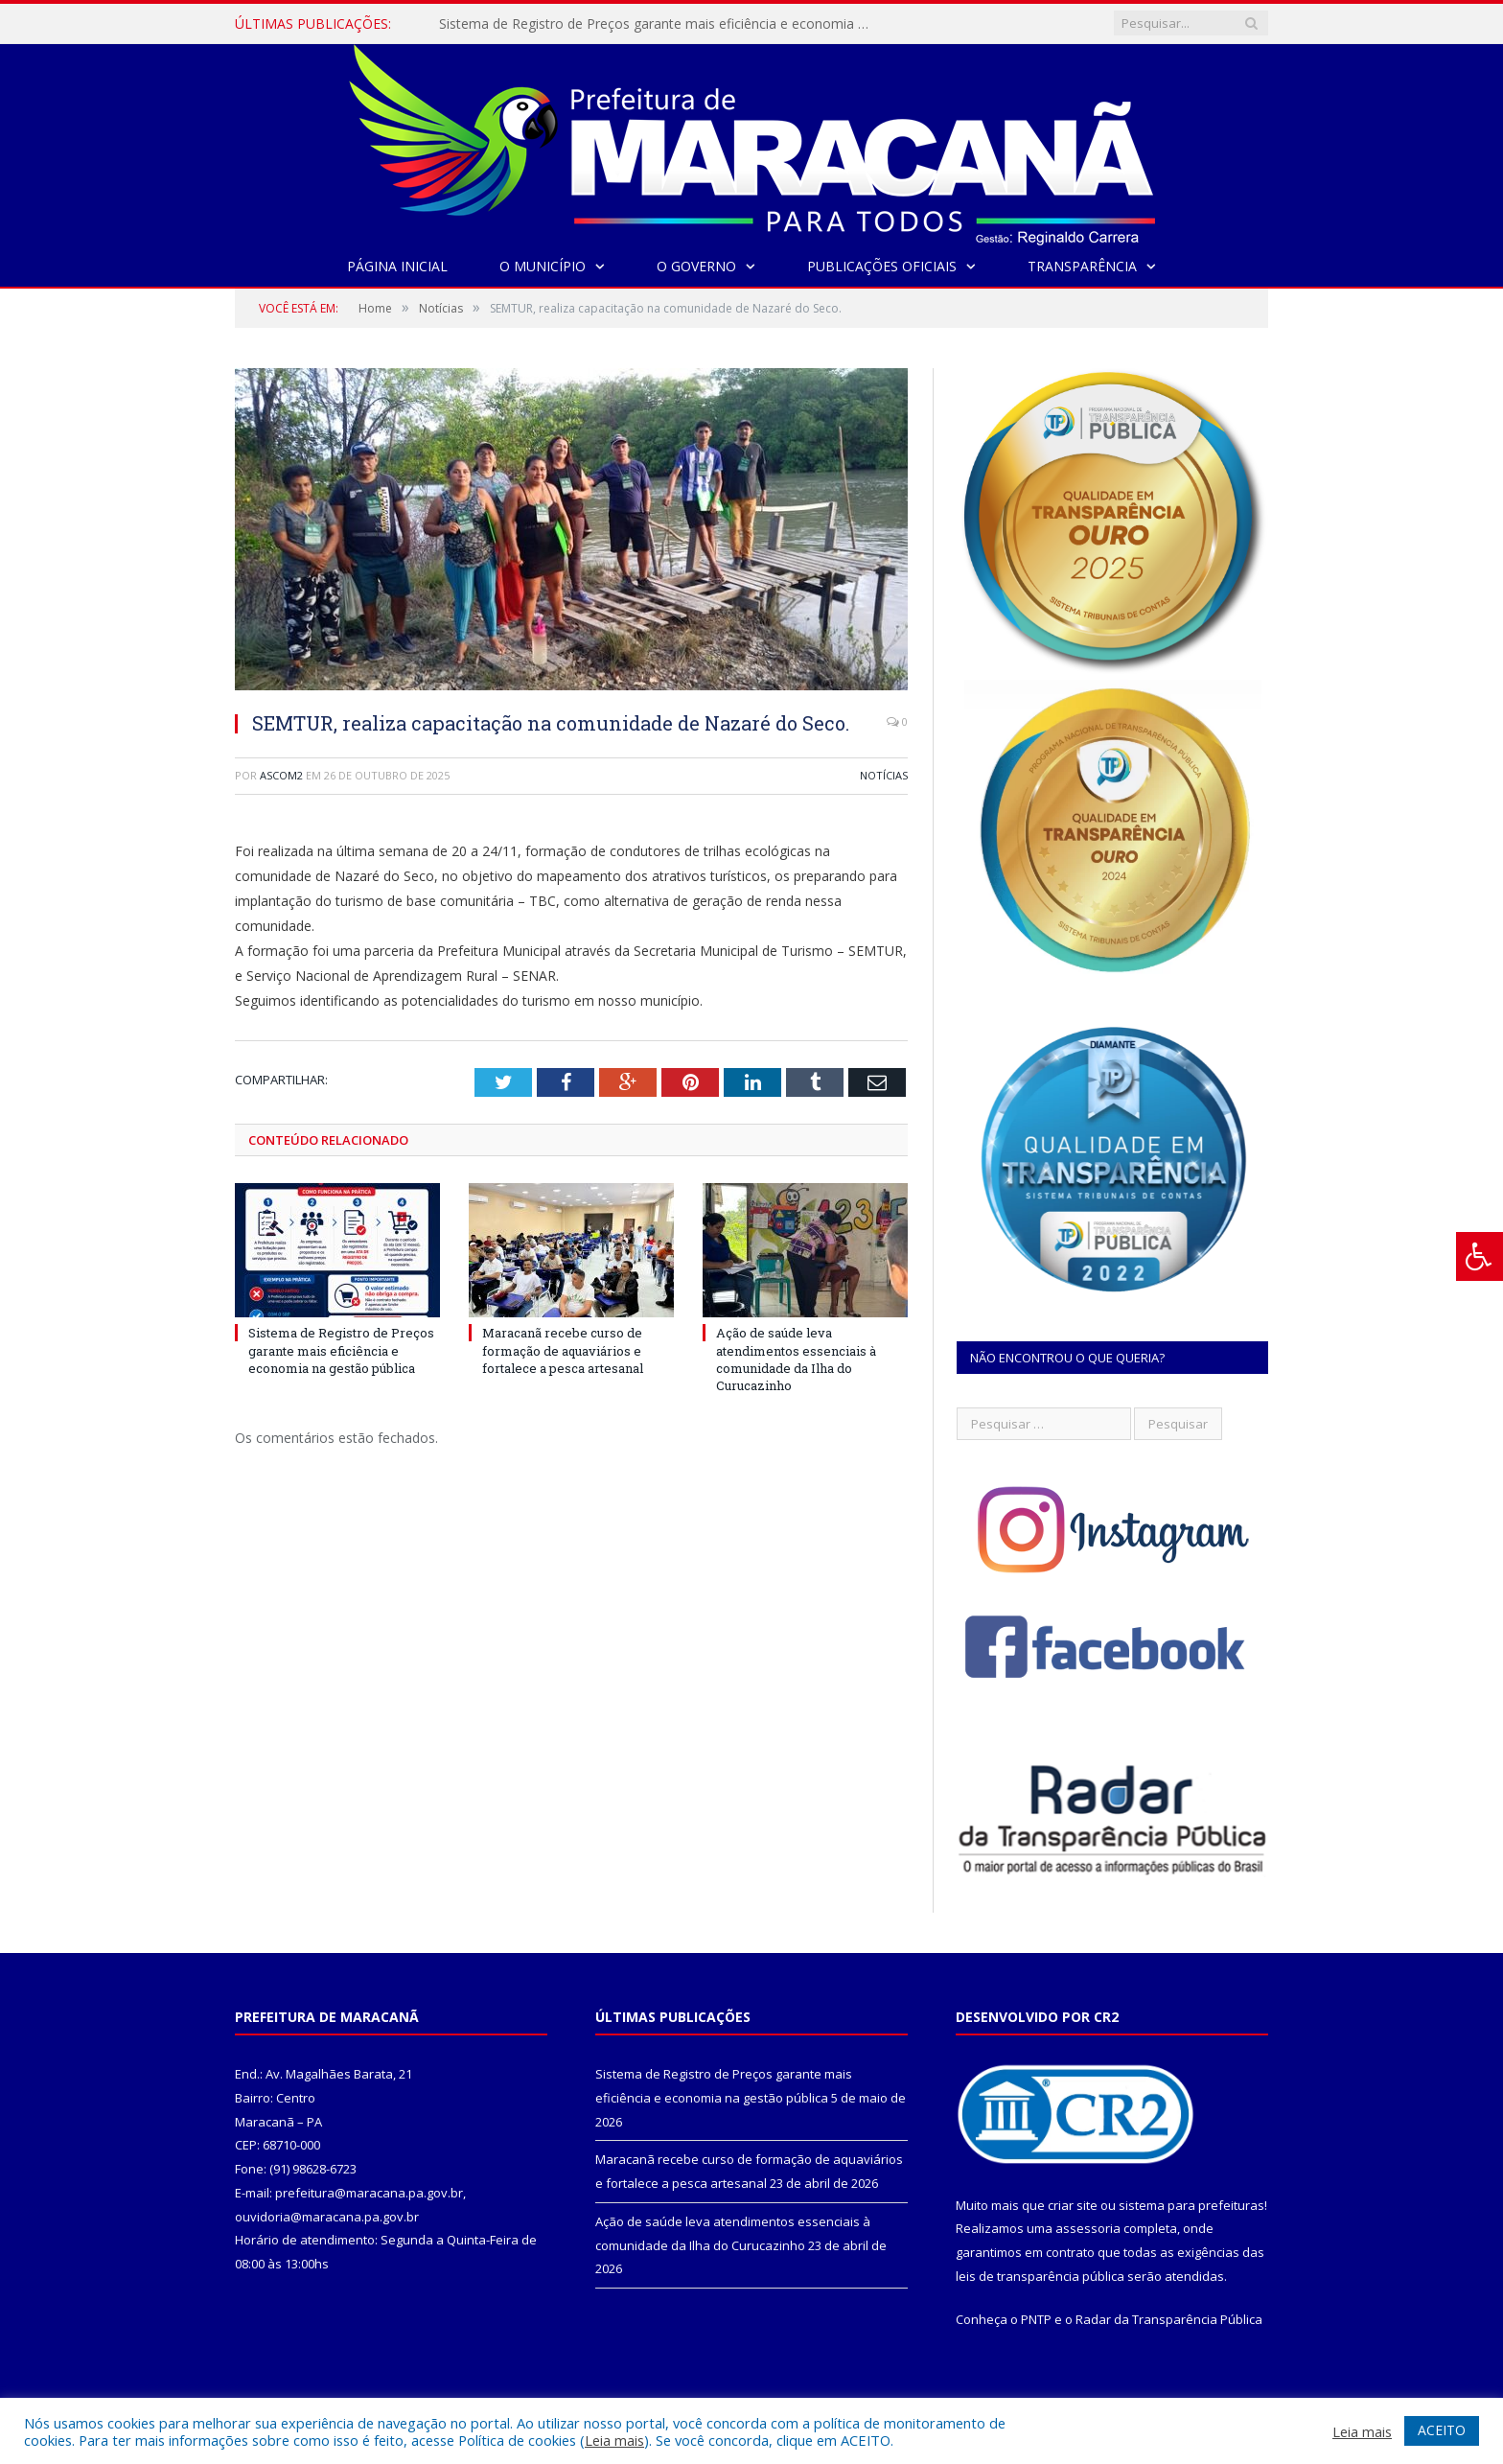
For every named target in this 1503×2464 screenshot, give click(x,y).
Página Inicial (397, 266)
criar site (1073, 2205)
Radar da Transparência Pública (1168, 2319)
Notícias (884, 775)
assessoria (1088, 2228)
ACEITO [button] (1442, 2430)
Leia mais (614, 2440)
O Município (542, 266)
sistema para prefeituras (1191, 2205)
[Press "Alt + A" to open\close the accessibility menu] (1479, 1256)
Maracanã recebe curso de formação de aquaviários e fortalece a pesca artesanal (562, 1350)
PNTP (1036, 2319)
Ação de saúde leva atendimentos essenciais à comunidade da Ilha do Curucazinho (796, 1359)
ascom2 (281, 775)
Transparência (1082, 266)
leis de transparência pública (1040, 2276)
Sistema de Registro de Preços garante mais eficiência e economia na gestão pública (659, 24)
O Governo (696, 266)
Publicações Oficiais (882, 266)
